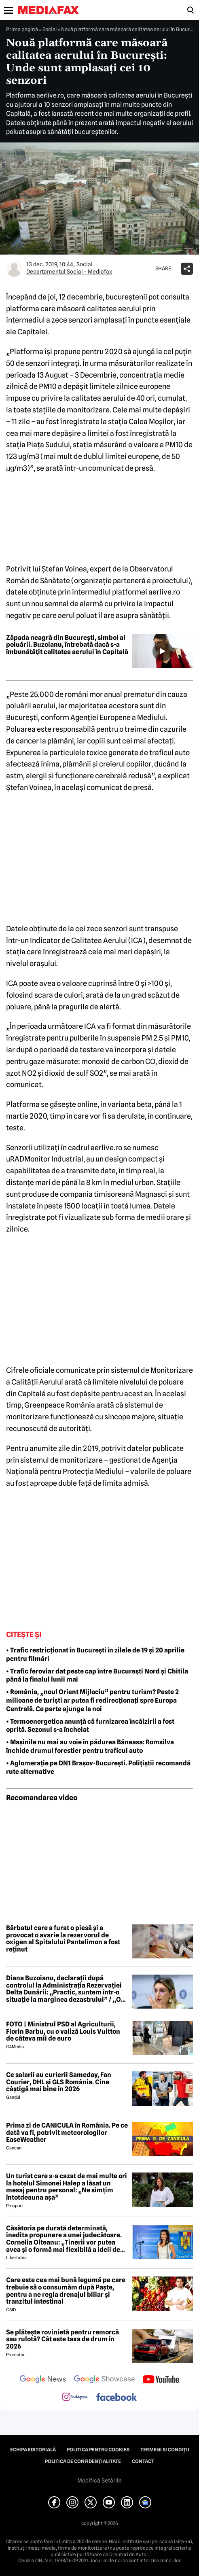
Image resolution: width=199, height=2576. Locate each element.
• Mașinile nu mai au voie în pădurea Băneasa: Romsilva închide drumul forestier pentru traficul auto (90, 1746)
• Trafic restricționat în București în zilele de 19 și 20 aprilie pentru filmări (95, 1654)
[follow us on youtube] (161, 2380)
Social (49, 29)
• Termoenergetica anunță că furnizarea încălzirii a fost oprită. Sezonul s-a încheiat (90, 1726)
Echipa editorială (33, 2450)
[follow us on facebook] (116, 2397)
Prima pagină (22, 29)
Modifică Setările (99, 2480)
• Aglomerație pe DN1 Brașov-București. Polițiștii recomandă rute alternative (98, 1767)
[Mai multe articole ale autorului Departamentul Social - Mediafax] (14, 269)
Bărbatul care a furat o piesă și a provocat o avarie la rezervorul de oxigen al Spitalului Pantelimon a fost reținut (63, 1938)
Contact (143, 2461)
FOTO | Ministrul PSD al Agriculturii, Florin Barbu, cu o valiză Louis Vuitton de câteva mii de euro (63, 2031)
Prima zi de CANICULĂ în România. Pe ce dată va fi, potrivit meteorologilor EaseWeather (67, 2132)
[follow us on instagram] (75, 2397)
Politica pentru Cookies (98, 2450)
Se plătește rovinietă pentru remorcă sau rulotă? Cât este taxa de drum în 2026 (62, 2339)
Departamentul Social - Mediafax (69, 271)
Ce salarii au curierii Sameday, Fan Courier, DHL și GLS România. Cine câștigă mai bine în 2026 (58, 2082)
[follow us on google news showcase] (104, 2380)
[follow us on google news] (43, 2380)
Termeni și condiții (164, 2450)
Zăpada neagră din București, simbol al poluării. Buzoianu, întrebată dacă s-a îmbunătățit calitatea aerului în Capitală (67, 645)
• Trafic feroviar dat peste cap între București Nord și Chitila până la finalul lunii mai (97, 1675)
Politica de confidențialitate (83, 2461)
